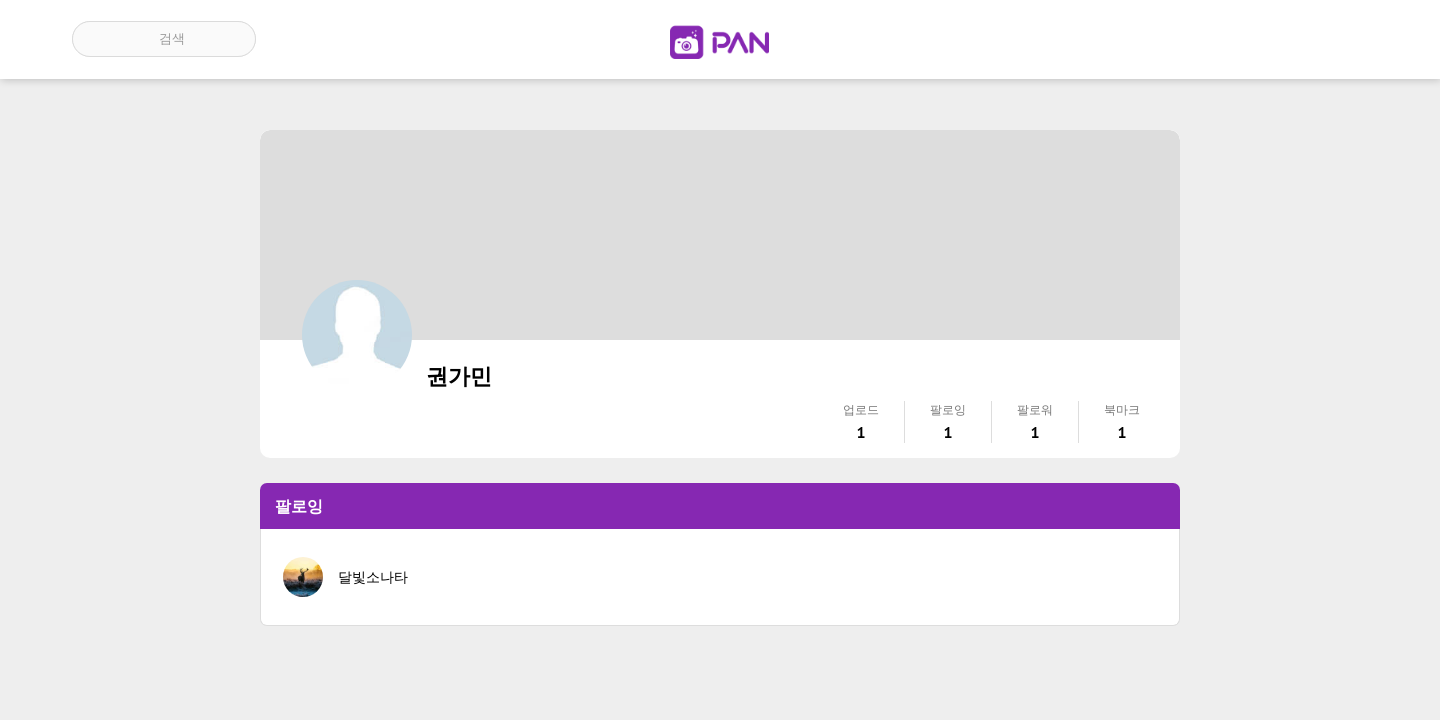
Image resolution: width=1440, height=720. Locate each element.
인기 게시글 (1282, 39)
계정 (1340, 39)
